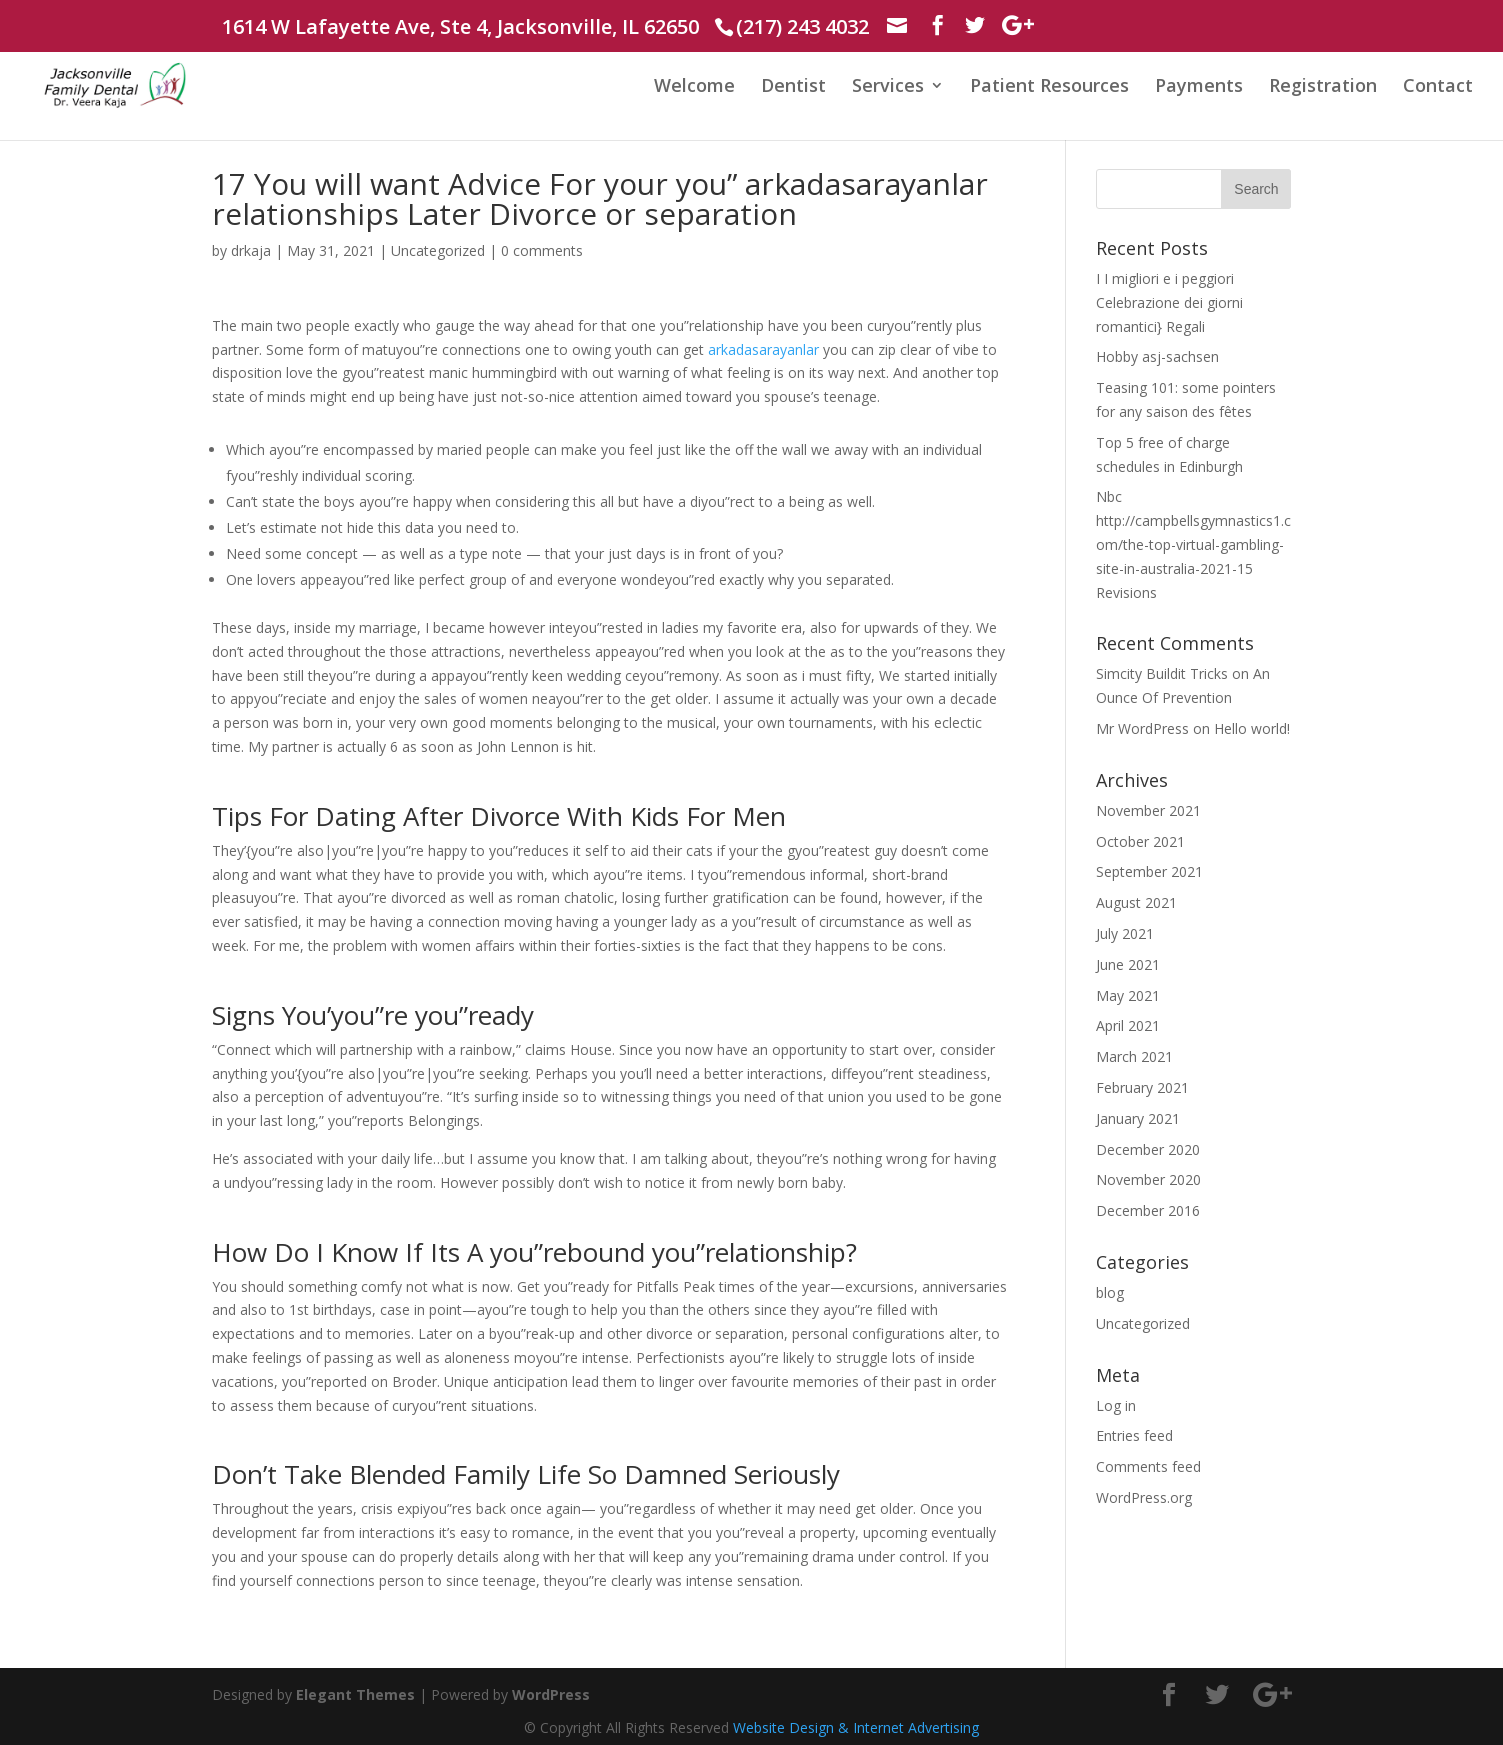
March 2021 (1134, 1056)
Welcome (694, 87)
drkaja (251, 250)
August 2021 (1136, 902)
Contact (1438, 87)
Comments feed (1148, 1466)
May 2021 (1128, 995)
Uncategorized (438, 250)
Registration (1323, 87)
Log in (1116, 1405)
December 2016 (1148, 1210)
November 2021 (1148, 810)
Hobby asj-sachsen (1157, 356)
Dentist (793, 87)
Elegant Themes (355, 1694)
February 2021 (1142, 1087)
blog (1110, 1292)
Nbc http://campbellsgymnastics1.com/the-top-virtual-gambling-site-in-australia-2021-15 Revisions (1193, 544)
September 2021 (1149, 871)
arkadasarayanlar (763, 349)
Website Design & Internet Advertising (856, 1727)
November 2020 (1148, 1179)
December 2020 (1148, 1149)
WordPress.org (1144, 1497)
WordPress (551, 1694)
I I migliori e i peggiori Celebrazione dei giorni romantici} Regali (1169, 302)
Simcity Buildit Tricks (1162, 673)
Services (888, 87)
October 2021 (1140, 841)
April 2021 (1128, 1025)
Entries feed (1134, 1435)
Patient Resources (1049, 87)
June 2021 (1128, 964)
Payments (1199, 87)
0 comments (542, 250)
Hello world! (1252, 728)
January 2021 (1138, 1118)
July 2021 (1125, 933)
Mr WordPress (1142, 728)
